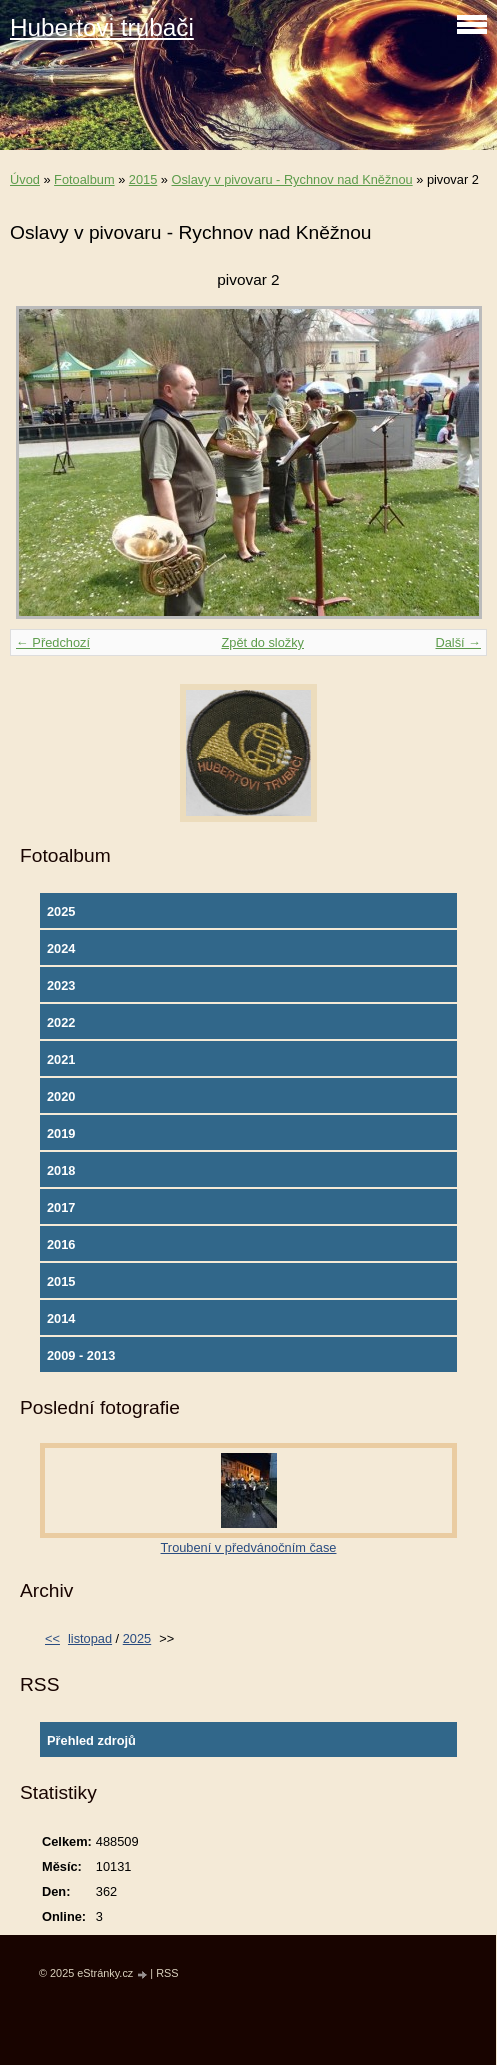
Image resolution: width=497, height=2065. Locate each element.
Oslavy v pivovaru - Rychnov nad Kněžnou (292, 179)
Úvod (25, 179)
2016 (61, 1244)
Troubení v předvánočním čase (249, 1547)
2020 (61, 1096)
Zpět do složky (262, 642)
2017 (61, 1207)
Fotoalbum (84, 179)
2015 (143, 179)
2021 (61, 1059)
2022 (61, 1022)
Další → (458, 642)
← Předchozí (53, 642)
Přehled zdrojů (91, 1740)
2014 (61, 1318)
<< (52, 1638)
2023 (61, 985)
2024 (61, 948)
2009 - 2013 (81, 1355)
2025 (61, 911)
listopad (90, 1638)
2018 (61, 1170)
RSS (167, 1973)
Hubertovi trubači (102, 27)
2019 (61, 1133)
